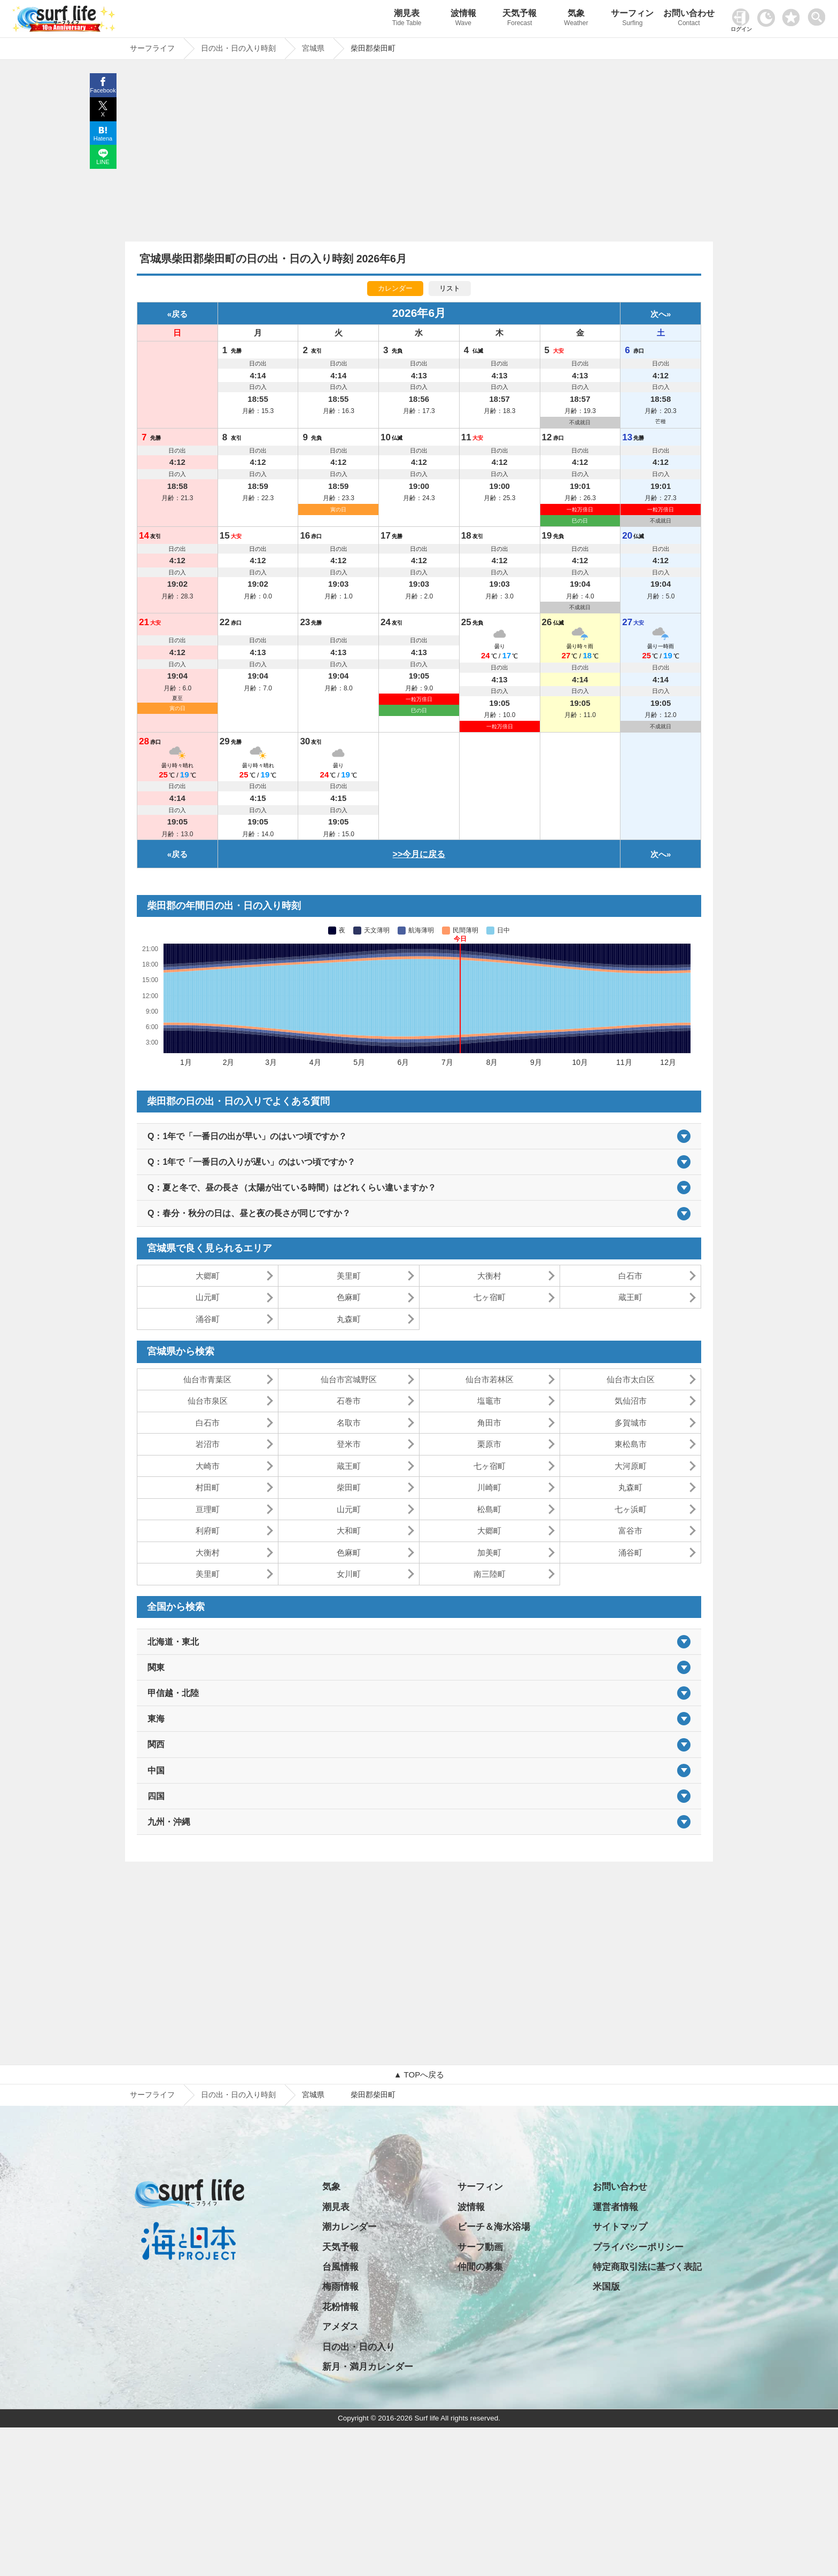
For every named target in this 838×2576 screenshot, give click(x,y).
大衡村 (489, 1275)
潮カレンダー (349, 2227)
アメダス (340, 2327)
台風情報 (340, 2267)
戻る (180, 313)
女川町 (349, 1573)
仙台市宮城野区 (349, 1379)
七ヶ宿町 (490, 1297)
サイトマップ (620, 2227)
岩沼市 (208, 1444)
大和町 (349, 1530)
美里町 (349, 1275)
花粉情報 (340, 2307)
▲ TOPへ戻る (419, 2074)
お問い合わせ (689, 19)
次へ (658, 313)
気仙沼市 (631, 1400)
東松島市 (631, 1444)
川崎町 (489, 1487)
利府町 (208, 1530)
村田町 (208, 1487)
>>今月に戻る (419, 854)
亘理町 (208, 1509)
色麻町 (349, 1297)
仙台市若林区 (489, 1379)
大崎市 (208, 1465)
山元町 (208, 1297)
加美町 (489, 1552)
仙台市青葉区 (207, 1379)
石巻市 (349, 1400)
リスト (449, 288)
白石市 (630, 1275)
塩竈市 (489, 1400)
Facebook (102, 90)
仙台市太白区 (631, 1379)
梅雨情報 (340, 2287)
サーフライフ (152, 2094)
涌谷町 (208, 1319)
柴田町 (349, 1487)
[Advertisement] (419, 153)
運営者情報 (615, 2207)
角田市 (489, 1422)
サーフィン (632, 19)
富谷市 (630, 1530)
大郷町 (208, 1275)
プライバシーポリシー (638, 2247)
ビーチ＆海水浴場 (493, 2227)
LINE (102, 162)
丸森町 (349, 1319)
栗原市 (489, 1444)
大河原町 (631, 1465)
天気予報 (520, 19)
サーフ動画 (480, 2247)
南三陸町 (490, 1573)
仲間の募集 (480, 2267)
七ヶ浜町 (631, 1509)
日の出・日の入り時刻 (238, 2094)
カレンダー (395, 288)
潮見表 (406, 19)
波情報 (463, 19)
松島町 (489, 1509)
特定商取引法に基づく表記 (647, 2267)
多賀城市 (631, 1422)
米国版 (606, 2287)
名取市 (349, 1422)
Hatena (103, 138)
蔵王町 (630, 1297)
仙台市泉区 (208, 1400)
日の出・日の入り (358, 2347)
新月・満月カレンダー (367, 2367)
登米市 (349, 1444)
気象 (576, 19)
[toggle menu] (819, 14)
